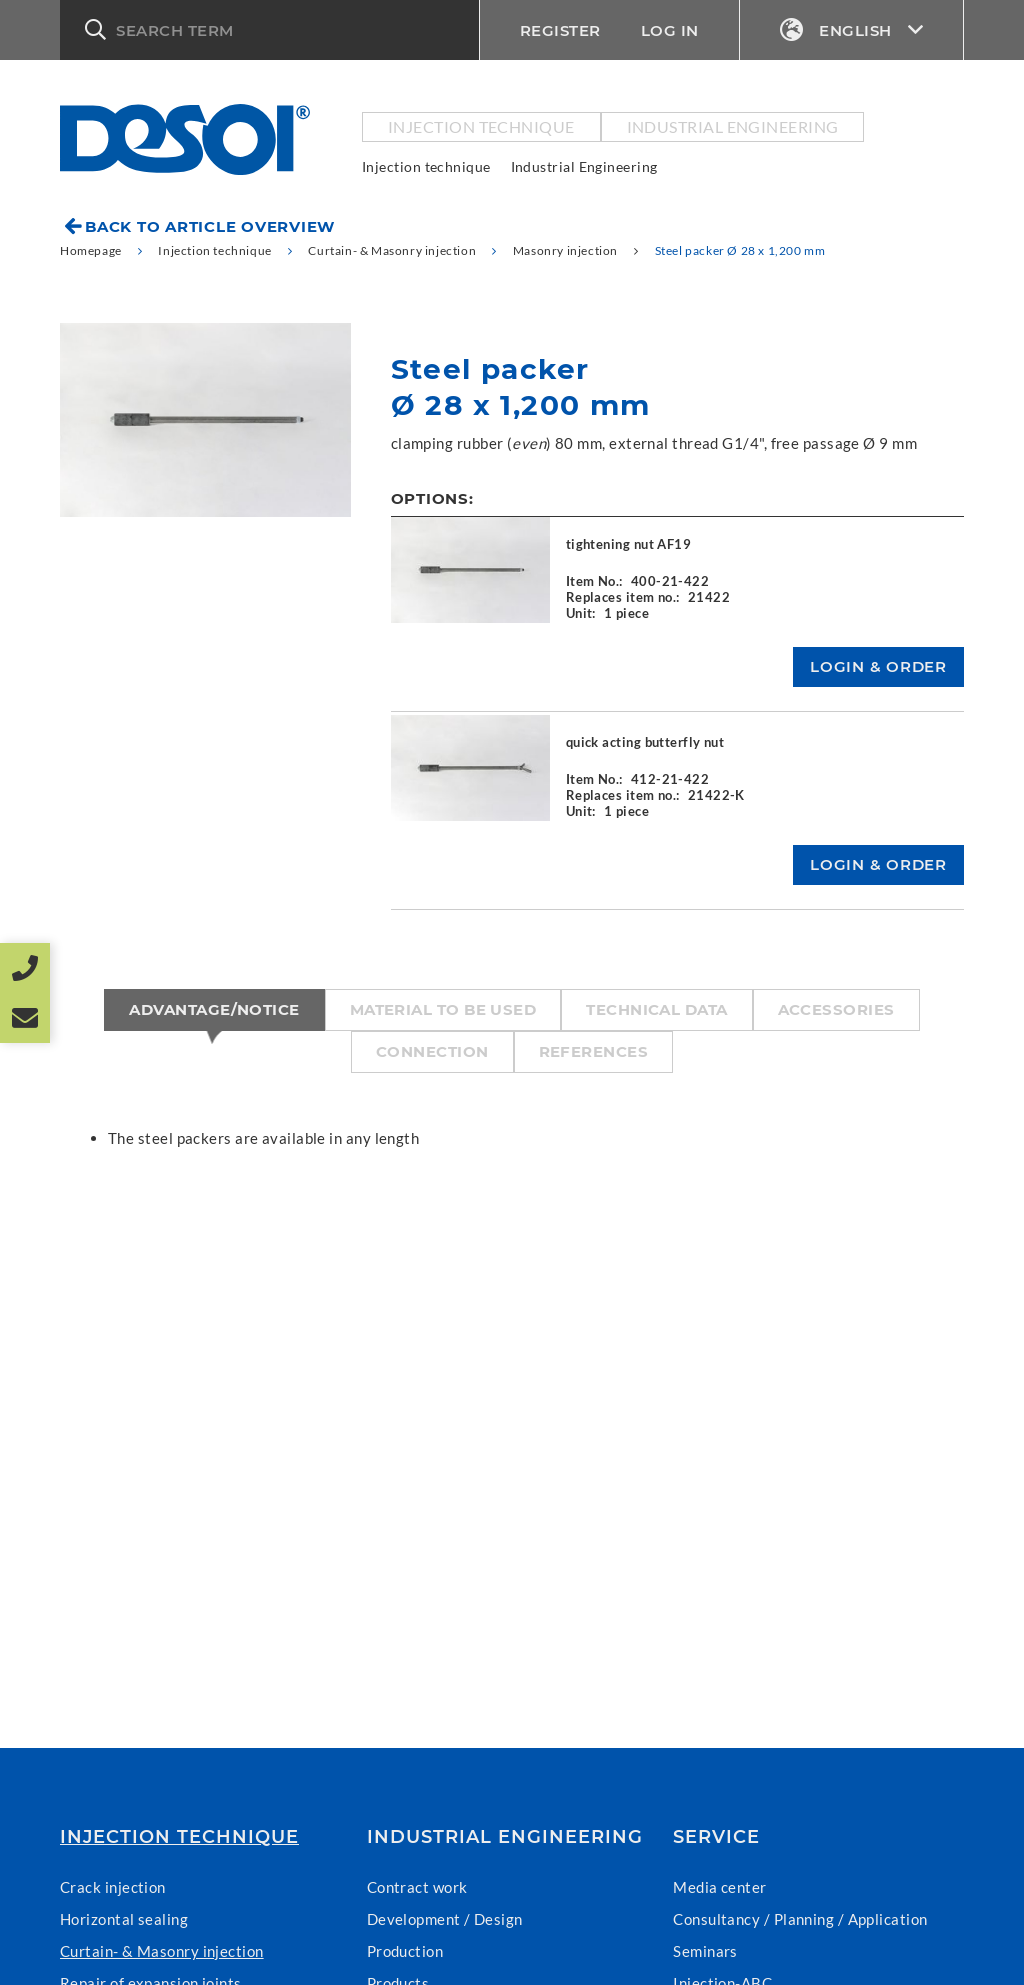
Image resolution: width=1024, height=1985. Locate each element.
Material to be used (443, 1009)
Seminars (705, 1951)
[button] (269, 30)
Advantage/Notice (214, 1009)
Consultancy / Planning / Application (800, 1919)
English (852, 30)
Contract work (417, 1887)
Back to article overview (210, 226)
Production (405, 1951)
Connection (432, 1051)
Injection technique (481, 126)
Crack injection (113, 1887)
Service (716, 1837)
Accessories (836, 1009)
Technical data (656, 1009)
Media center (719, 1887)
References (594, 1051)
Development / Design (445, 1919)
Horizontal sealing (124, 1919)
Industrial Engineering (733, 126)
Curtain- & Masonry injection (162, 1951)
